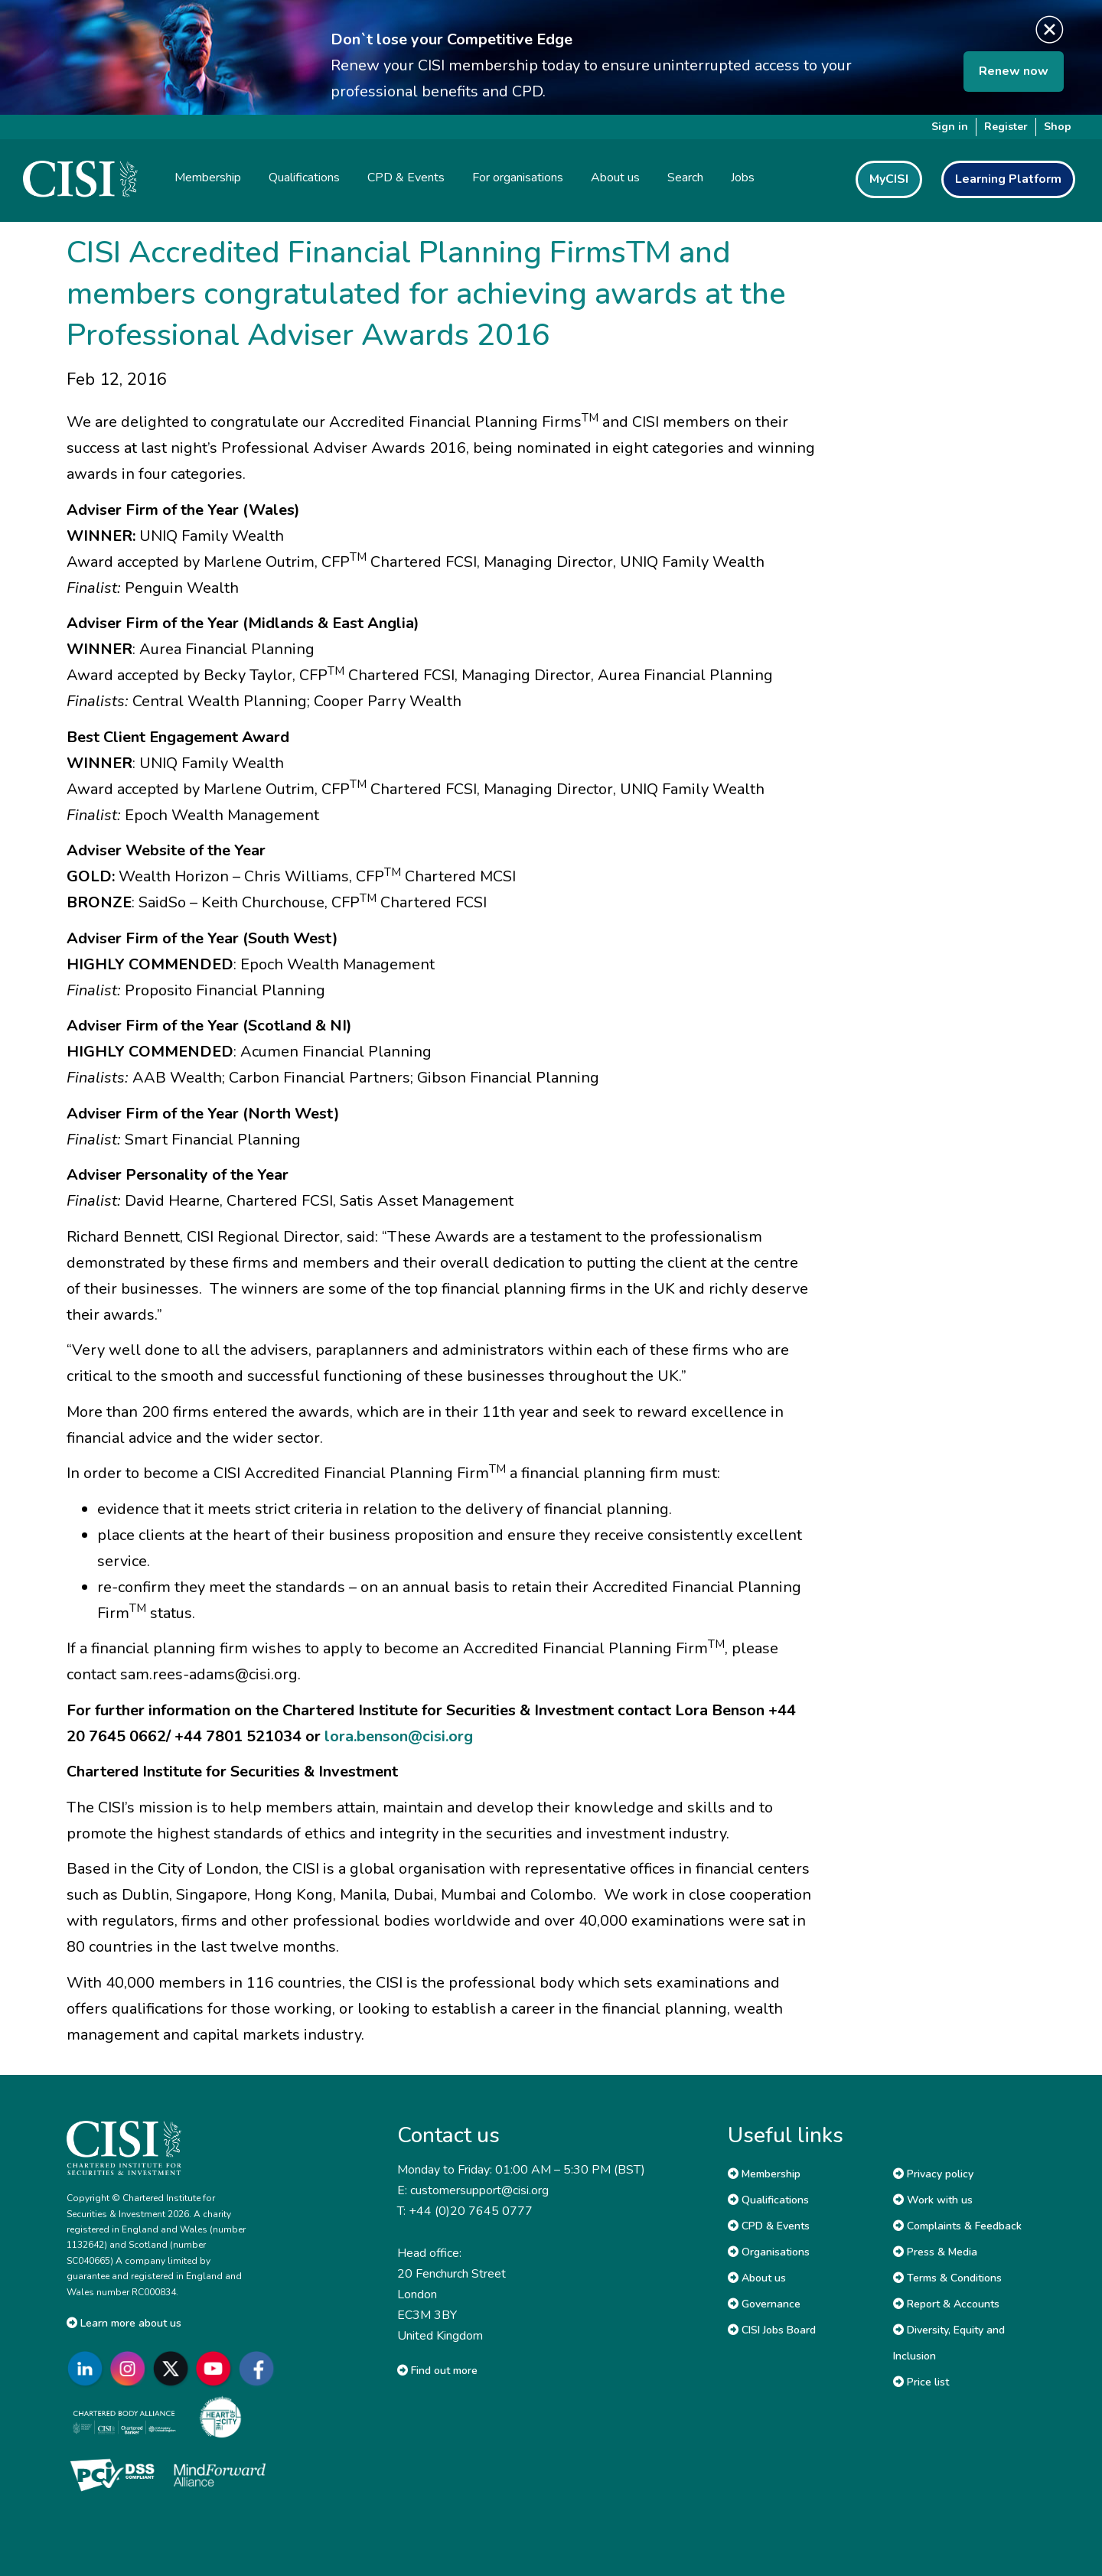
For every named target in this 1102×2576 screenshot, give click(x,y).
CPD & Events (769, 2226)
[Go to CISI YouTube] (216, 2369)
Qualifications (768, 2200)
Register (1006, 126)
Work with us (933, 2200)
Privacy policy (933, 2174)
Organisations (769, 2252)
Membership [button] (207, 177)
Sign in (949, 126)
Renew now (1013, 71)
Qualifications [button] (304, 177)
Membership (764, 2174)
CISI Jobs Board (772, 2330)
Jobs (743, 177)
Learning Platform (1008, 179)
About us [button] (615, 177)
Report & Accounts (946, 2304)
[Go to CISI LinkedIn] (88, 2369)
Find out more (437, 2370)
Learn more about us (124, 2323)
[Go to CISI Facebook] (259, 2369)
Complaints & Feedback (957, 2226)
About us (757, 2278)
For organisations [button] (517, 177)
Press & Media (935, 2252)
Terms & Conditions (947, 2278)
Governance (764, 2304)
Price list (921, 2382)
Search (685, 177)
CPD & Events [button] (406, 177)
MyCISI (888, 179)
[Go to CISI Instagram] (130, 2369)
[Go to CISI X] (173, 2369)
